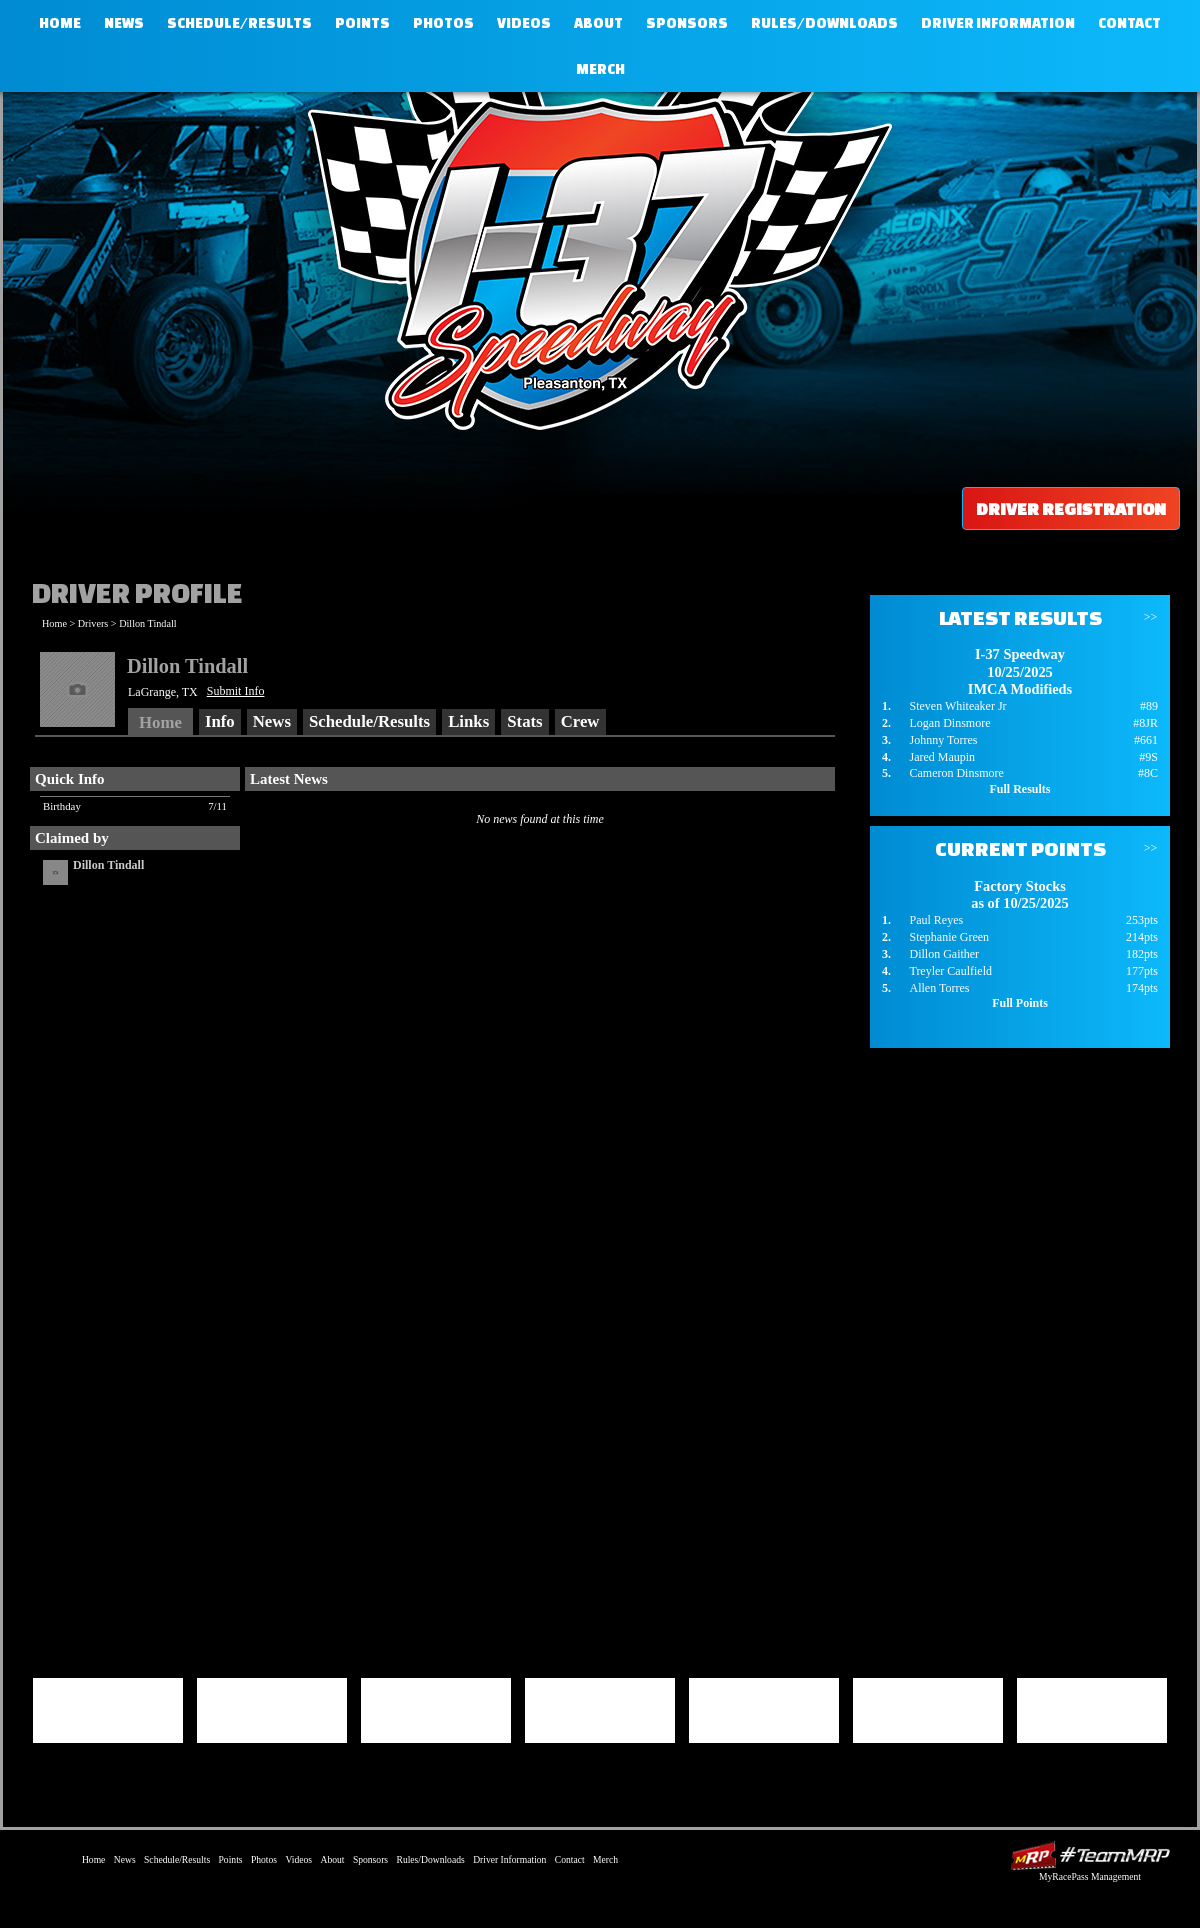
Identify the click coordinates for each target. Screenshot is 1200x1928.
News (124, 23)
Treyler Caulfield (950, 971)
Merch (600, 69)
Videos (524, 23)
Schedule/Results (239, 23)
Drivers (93, 623)
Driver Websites (1090, 1855)
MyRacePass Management (1090, 1876)
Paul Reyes (936, 920)
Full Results (1019, 789)
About (598, 23)
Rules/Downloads (824, 23)
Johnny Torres (943, 740)
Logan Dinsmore (949, 723)
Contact (1129, 23)
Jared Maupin (942, 757)
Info (220, 721)
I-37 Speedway (595, 255)
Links (468, 721)
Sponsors (687, 23)
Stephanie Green (949, 937)
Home (60, 23)
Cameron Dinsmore (956, 773)
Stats (524, 721)
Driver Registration (1071, 508)
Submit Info (236, 691)
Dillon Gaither (944, 954)
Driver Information (998, 23)
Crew (580, 721)
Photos (443, 23)
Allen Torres (939, 988)
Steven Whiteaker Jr (957, 706)
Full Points (1020, 1003)
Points (362, 23)
